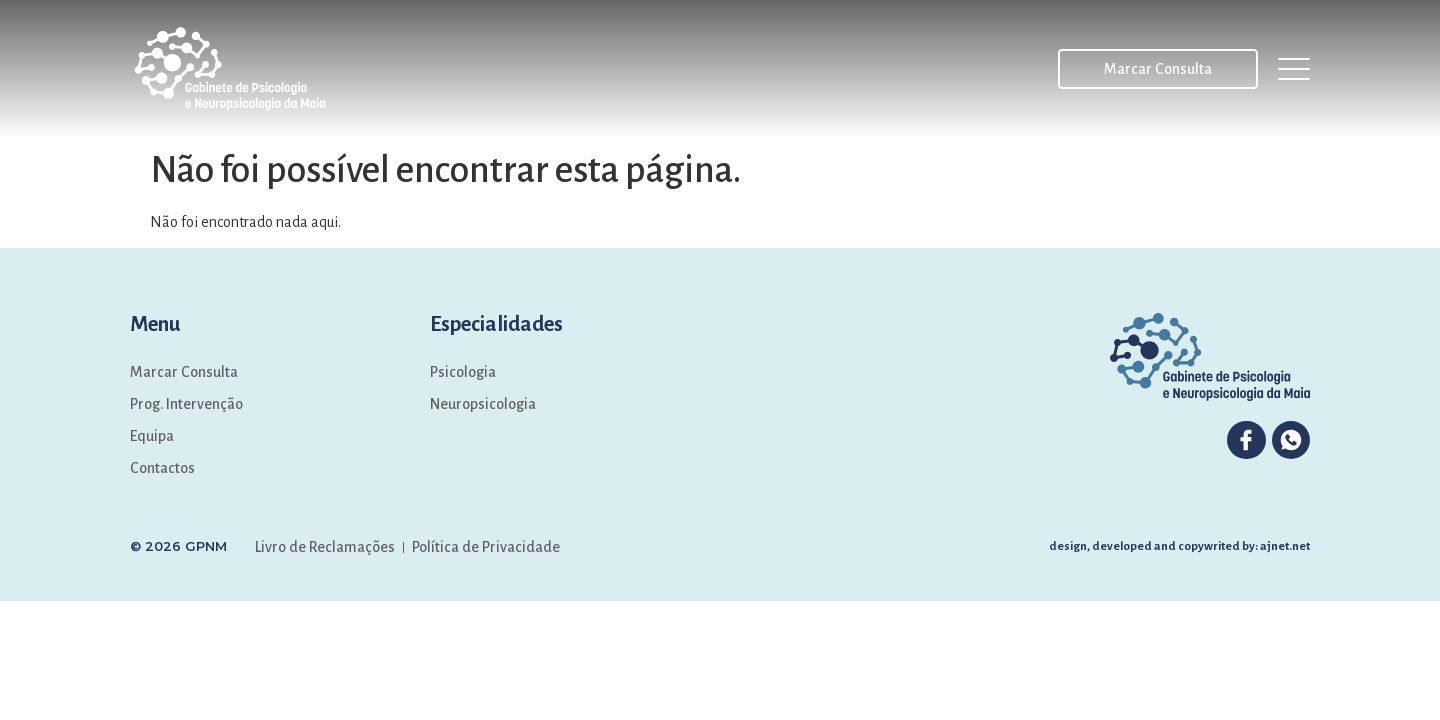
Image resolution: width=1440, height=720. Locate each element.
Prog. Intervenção (186, 404)
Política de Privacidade (486, 547)
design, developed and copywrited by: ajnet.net (1179, 546)
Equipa (152, 436)
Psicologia (463, 372)
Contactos (162, 468)
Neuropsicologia (483, 404)
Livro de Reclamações (325, 547)
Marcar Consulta (184, 372)
